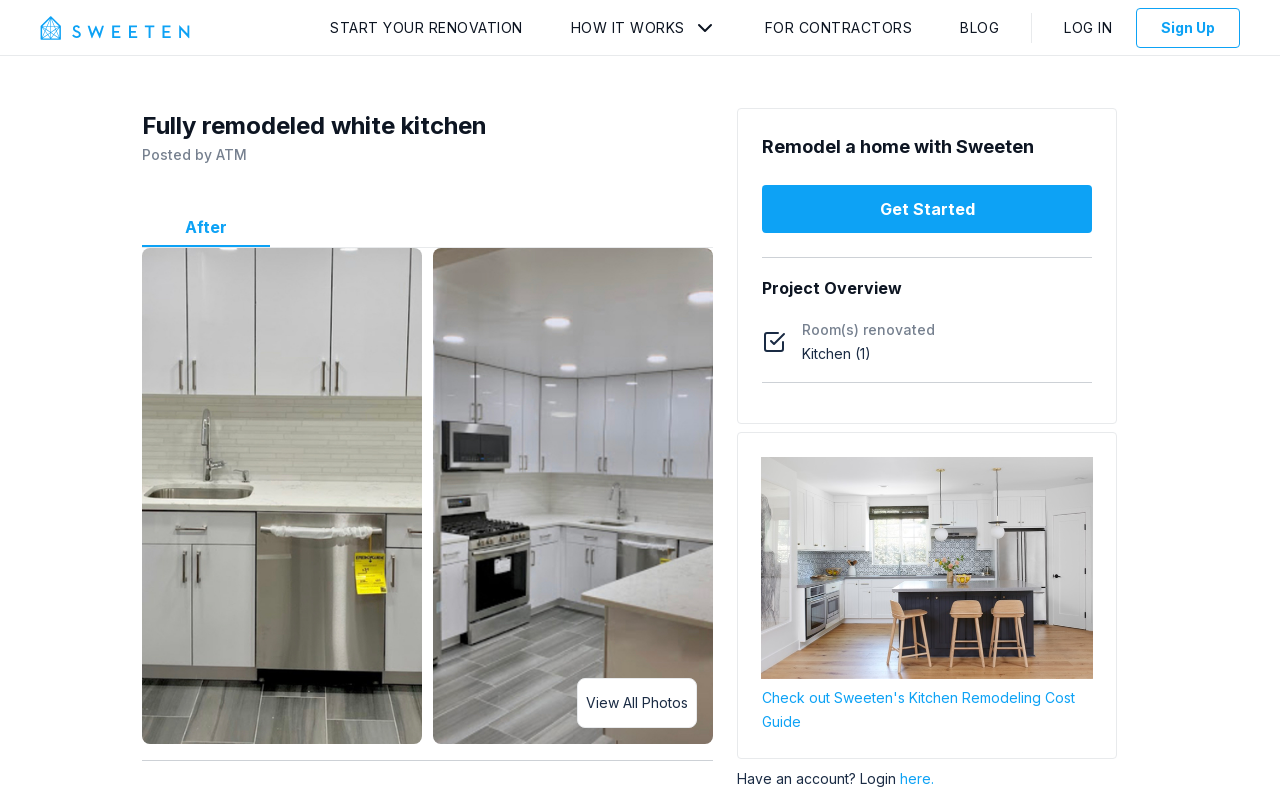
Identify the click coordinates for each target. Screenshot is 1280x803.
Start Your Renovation (426, 27)
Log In (1088, 27)
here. (917, 778)
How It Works (628, 27)
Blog (979, 27)
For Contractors (839, 27)
